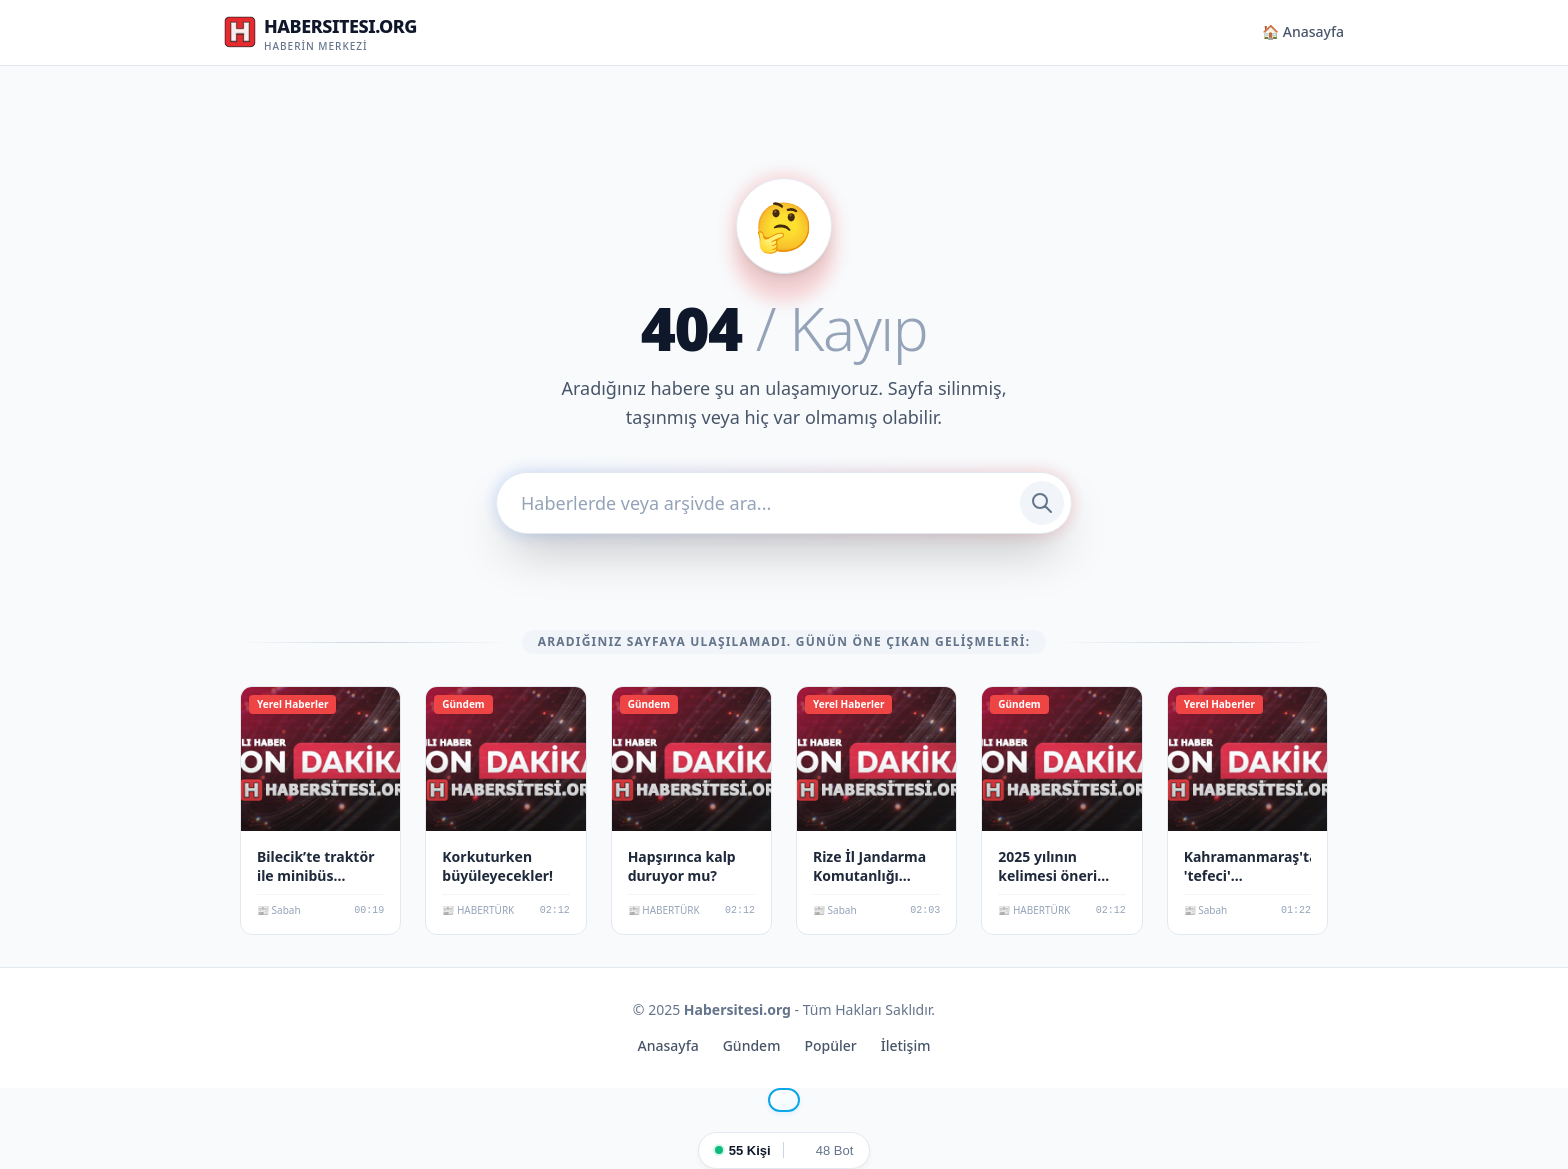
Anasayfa (668, 1045)
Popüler (830, 1045)
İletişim (906, 1045)
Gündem (752, 1045)
